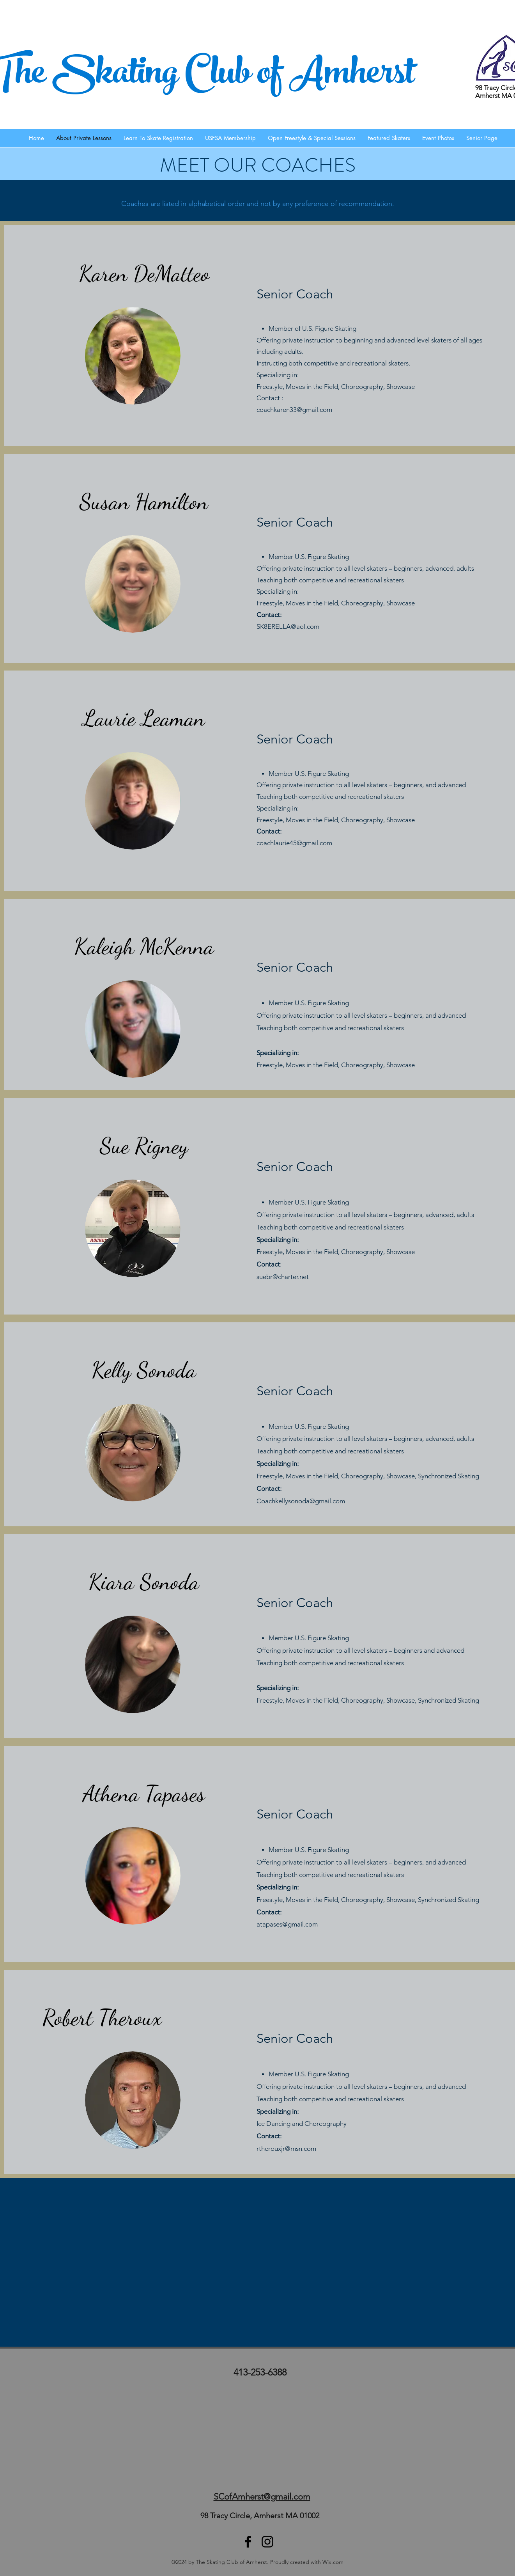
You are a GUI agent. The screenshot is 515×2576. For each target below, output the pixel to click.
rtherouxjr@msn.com (286, 2148)
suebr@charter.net (283, 1277)
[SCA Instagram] (267, 2541)
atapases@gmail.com (287, 1924)
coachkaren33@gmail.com (294, 409)
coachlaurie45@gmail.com (294, 843)
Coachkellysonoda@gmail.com (301, 1501)
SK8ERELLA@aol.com (288, 626)
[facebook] (248, 2541)
